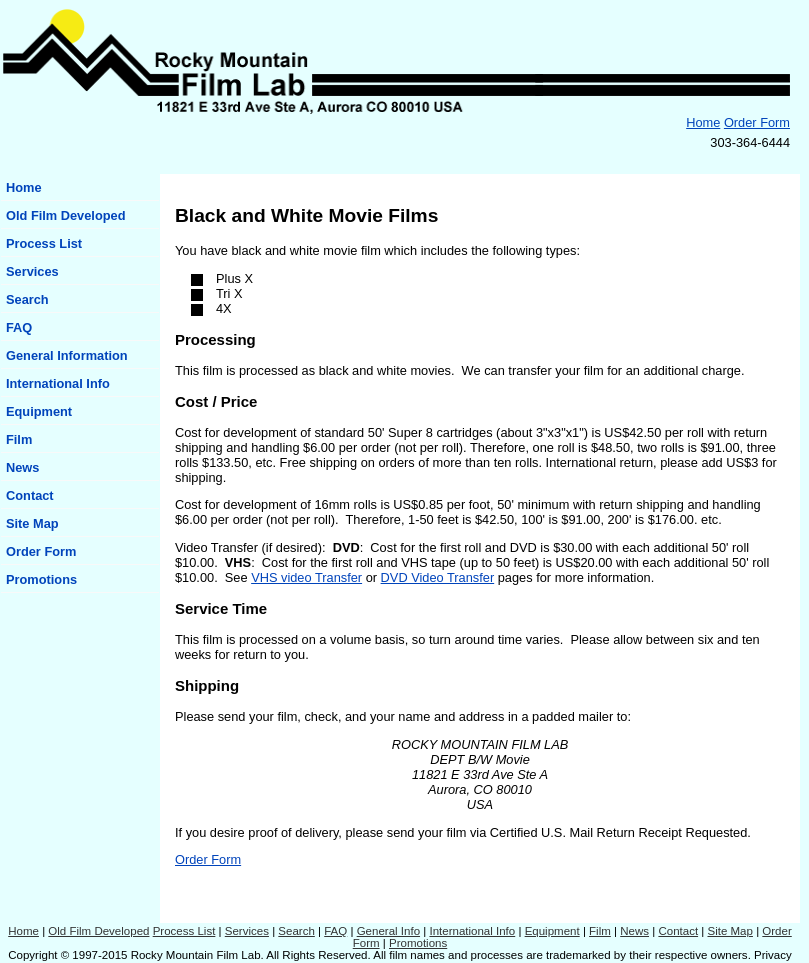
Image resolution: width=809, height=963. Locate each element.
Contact (30, 495)
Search (27, 299)
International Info (58, 383)
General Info (388, 931)
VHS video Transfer (306, 577)
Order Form (757, 122)
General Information (67, 355)
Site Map (32, 523)
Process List (44, 243)
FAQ (19, 327)
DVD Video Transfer (438, 577)
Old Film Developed (65, 215)
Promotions (41, 579)
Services (32, 271)
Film (19, 439)
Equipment (39, 411)
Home (703, 122)
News (22, 467)
